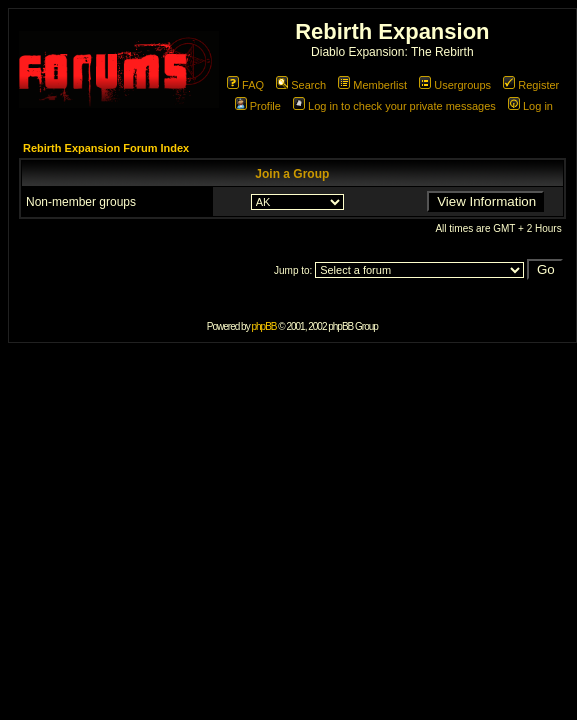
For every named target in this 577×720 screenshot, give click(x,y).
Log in (530, 106)
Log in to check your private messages (394, 106)
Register (531, 85)
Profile (258, 106)
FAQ (245, 85)
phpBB (263, 326)
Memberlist (372, 85)
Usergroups (455, 85)
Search (301, 85)
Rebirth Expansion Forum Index (106, 148)
